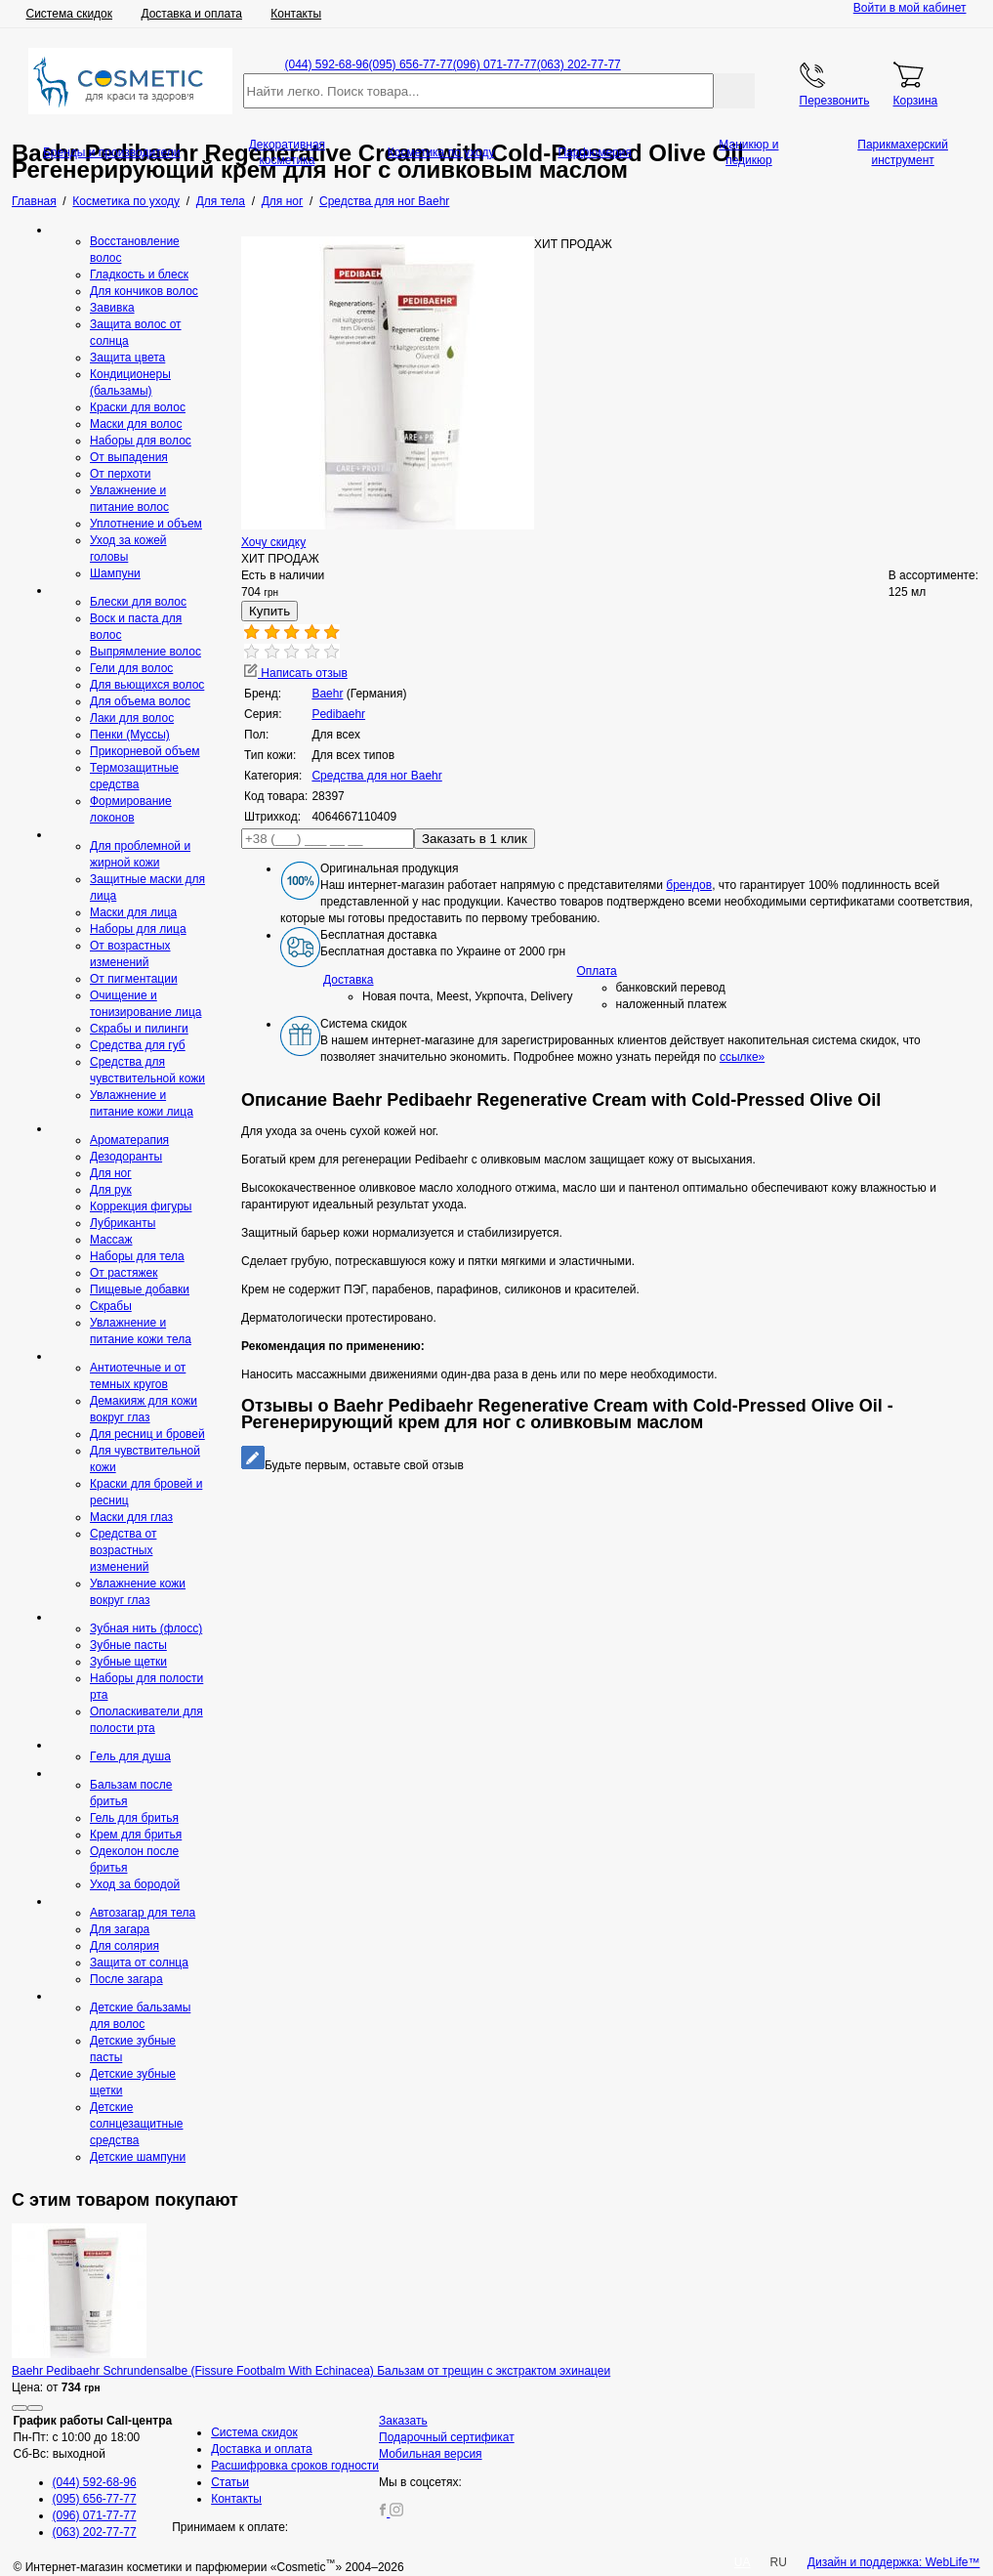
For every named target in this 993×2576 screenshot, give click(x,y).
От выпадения (129, 457)
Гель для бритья (134, 1818)
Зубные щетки (128, 1661)
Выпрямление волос (145, 651)
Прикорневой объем (145, 751)
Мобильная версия (430, 2454)
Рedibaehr (338, 714)
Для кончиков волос (144, 291)
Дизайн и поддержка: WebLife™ (893, 2562)
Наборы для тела (137, 1256)
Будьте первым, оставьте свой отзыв (352, 1465)
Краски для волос (138, 407)
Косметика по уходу (441, 152)
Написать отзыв (296, 673)
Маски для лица (133, 912)
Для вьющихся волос (147, 685)
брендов (689, 885)
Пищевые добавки (139, 1289)
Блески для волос (138, 602)
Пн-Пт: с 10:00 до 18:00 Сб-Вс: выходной (93, 2437)
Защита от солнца (139, 1962)
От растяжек (123, 1273)
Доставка (348, 980)
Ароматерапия (129, 1140)
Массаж (111, 1239)
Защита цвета (127, 357)
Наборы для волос (140, 440)
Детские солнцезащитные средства (137, 2123)
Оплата (597, 971)
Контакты (295, 14)
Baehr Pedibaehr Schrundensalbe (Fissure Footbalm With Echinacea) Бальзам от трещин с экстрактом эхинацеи (311, 2371)
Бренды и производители (112, 152)
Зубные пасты (128, 1645)
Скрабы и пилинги (139, 1028)
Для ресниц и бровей (147, 1434)
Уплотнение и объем (146, 523)
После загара (126, 1979)
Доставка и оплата (191, 14)
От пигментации (134, 979)
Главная (34, 201)
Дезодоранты (126, 1156)
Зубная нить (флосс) (146, 1628)
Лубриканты (122, 1223)
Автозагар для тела (142, 1913)
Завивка (112, 308)
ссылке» (742, 1057)
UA (742, 2562)
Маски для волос (136, 424)
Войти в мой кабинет (910, 8)
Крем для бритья (136, 1834)
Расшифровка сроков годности (295, 2465)
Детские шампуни (138, 2157)
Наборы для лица (138, 929)
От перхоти (120, 474)
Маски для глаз (131, 1517)
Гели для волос (131, 668)
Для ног (111, 1173)
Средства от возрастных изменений (123, 1550)
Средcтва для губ (138, 1045)
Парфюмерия (595, 152)
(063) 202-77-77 (579, 64)
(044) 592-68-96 (327, 64)
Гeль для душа (130, 1756)
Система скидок (69, 14)
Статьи (230, 2482)
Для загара (119, 1929)
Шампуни (115, 573)
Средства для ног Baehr (376, 775)
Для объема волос (140, 701)
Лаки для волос (132, 718)
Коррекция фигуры (140, 1206)
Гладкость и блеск (139, 274)
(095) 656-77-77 (411, 64)
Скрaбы (111, 1306)
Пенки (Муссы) (130, 734)
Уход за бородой (135, 1884)
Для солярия (124, 1946)
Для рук (111, 1190)
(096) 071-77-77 (495, 64)
